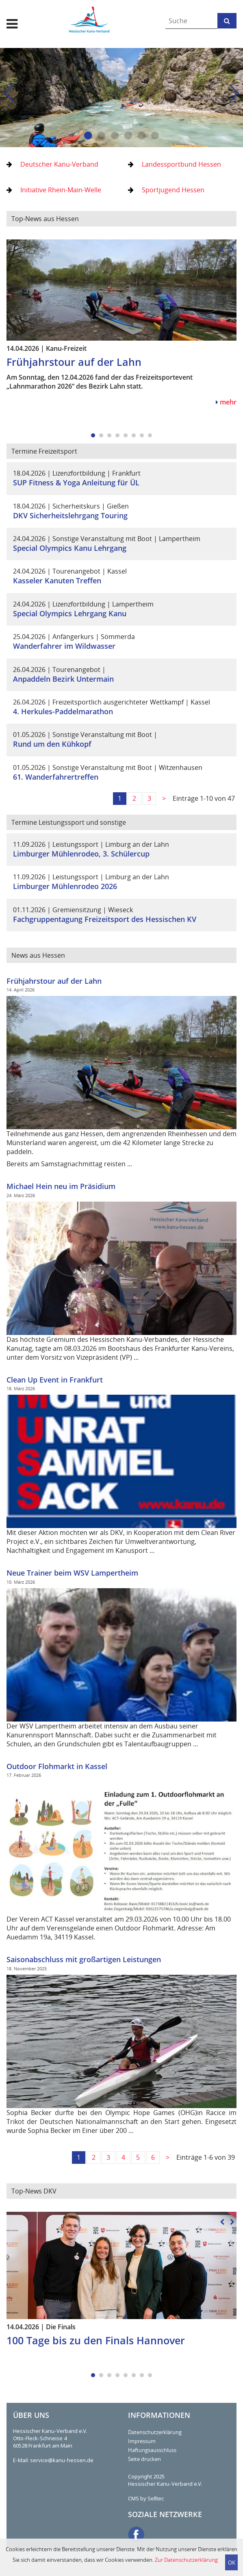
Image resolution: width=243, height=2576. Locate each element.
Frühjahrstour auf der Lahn (54, 981)
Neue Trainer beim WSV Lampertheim (72, 1573)
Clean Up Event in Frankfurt (55, 1380)
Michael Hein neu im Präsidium (61, 1186)
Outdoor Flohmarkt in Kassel (57, 1766)
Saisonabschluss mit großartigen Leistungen (84, 1959)
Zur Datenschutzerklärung (186, 2559)
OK (231, 2562)
